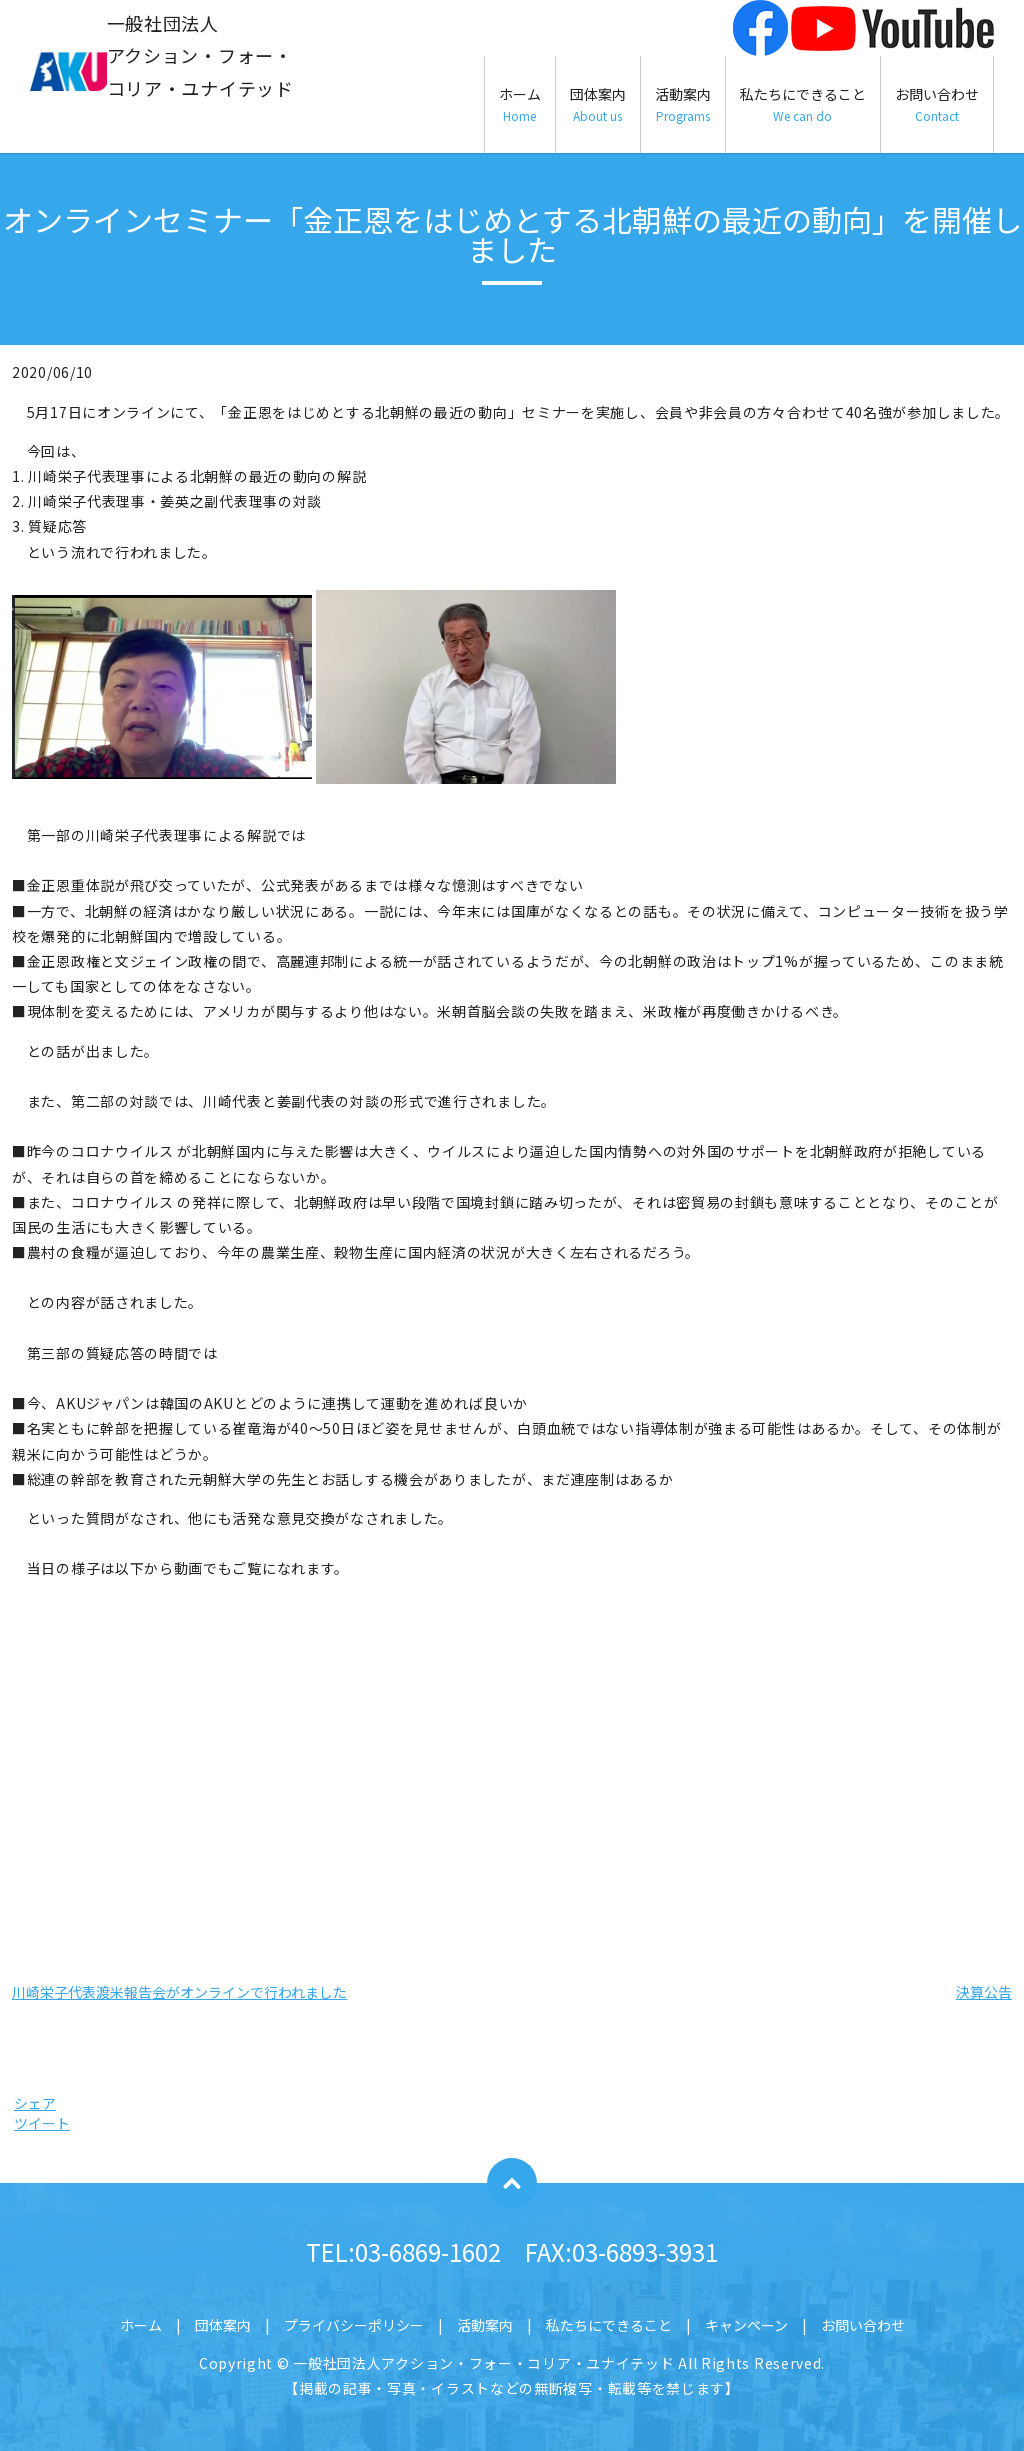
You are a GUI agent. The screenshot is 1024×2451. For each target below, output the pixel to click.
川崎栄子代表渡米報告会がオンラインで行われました (179, 1992)
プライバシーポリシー (354, 2325)
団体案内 (598, 104)
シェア (35, 2103)
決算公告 (984, 1992)
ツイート (42, 2123)
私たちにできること (803, 104)
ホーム (520, 104)
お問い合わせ (937, 104)
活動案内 (683, 104)
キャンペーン (746, 2325)
